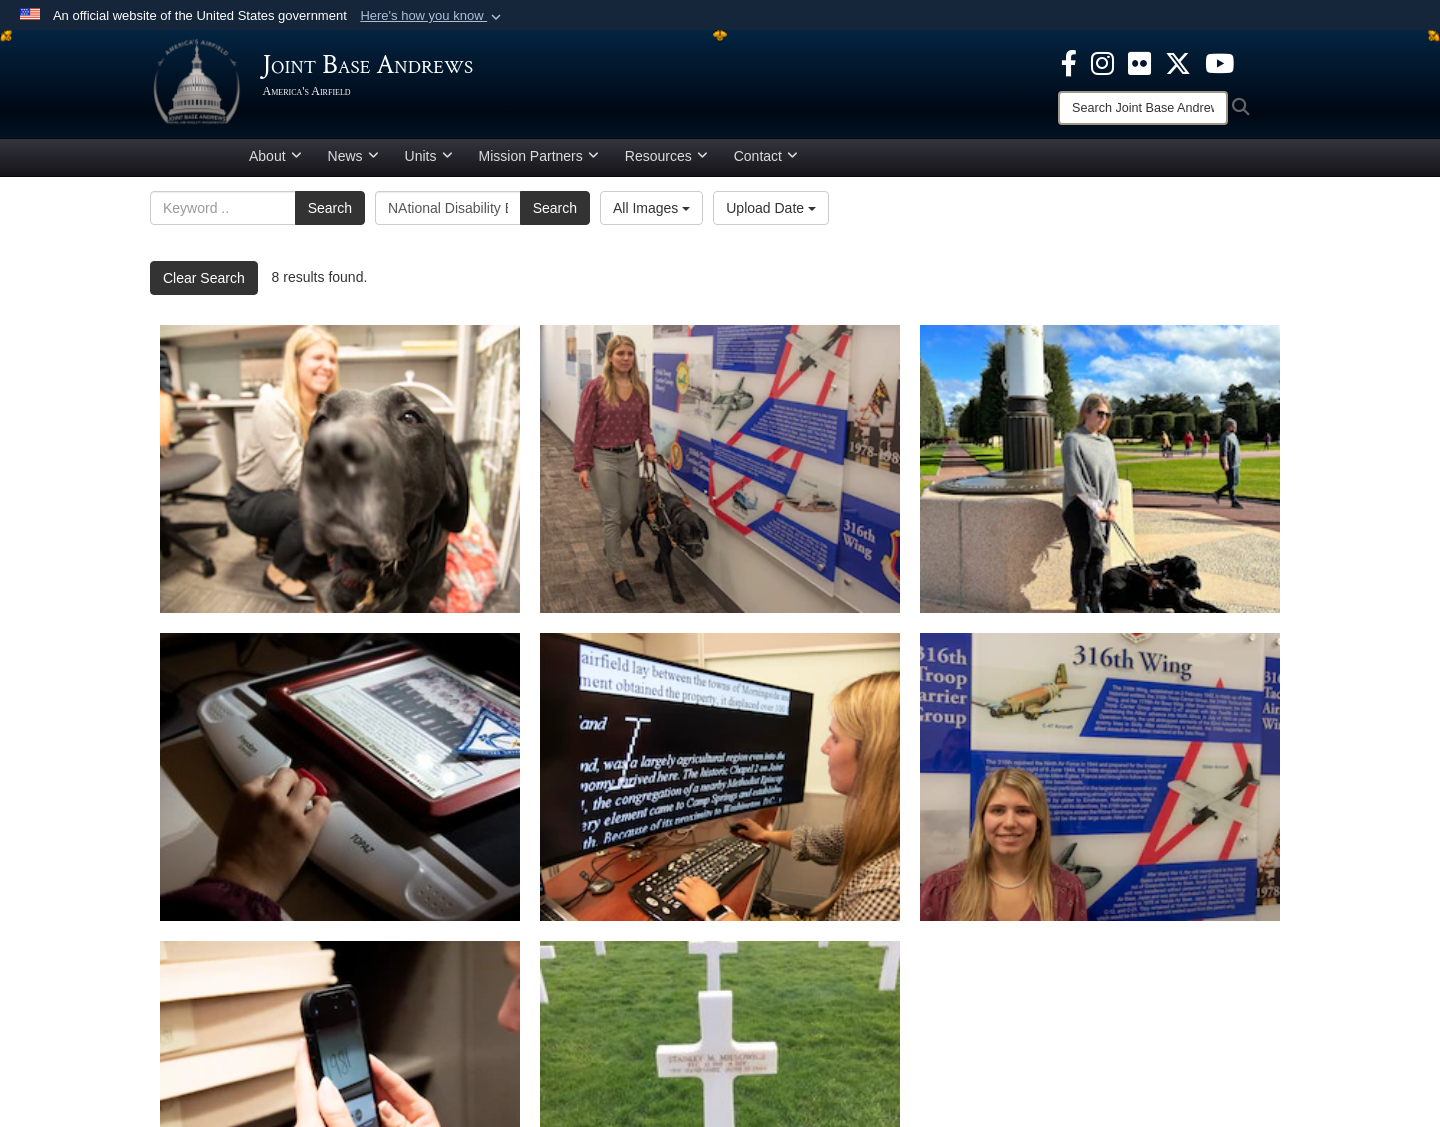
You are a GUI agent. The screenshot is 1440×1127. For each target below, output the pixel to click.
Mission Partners (539, 163)
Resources (666, 163)
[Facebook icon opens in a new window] (1069, 62)
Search (330, 215)
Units (429, 163)
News (353, 163)
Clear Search (204, 285)
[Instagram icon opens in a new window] (1102, 62)
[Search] (1143, 108)
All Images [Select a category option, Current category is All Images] (651, 215)
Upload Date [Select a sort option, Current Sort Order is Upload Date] (771, 215)
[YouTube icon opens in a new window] (1219, 62)
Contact (766, 163)
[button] (432, 16)
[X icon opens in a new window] (1178, 62)
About (275, 163)
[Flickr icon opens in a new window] (1139, 62)
